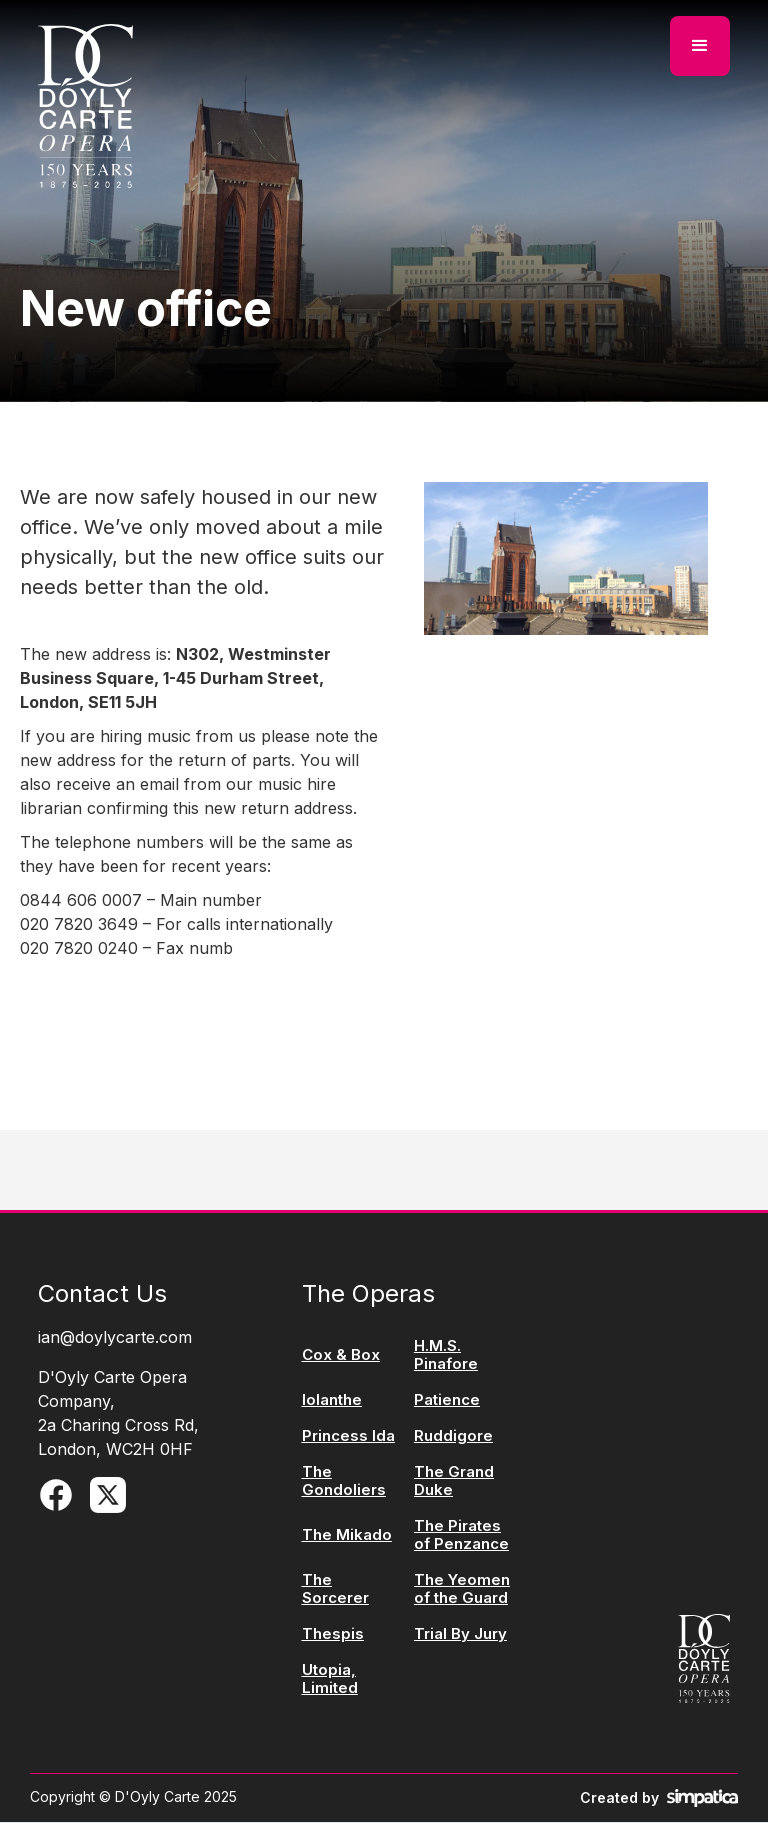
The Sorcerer (335, 1589)
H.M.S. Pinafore (446, 1355)
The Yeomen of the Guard (462, 1589)
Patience (447, 1400)
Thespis (333, 1634)
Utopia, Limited (330, 1679)
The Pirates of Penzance (461, 1535)
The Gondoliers (344, 1481)
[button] (700, 46)
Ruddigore (453, 1436)
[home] (85, 106)
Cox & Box (341, 1355)
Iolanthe (332, 1400)
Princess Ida (348, 1436)
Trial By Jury (460, 1634)
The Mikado (347, 1535)
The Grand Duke (454, 1481)
